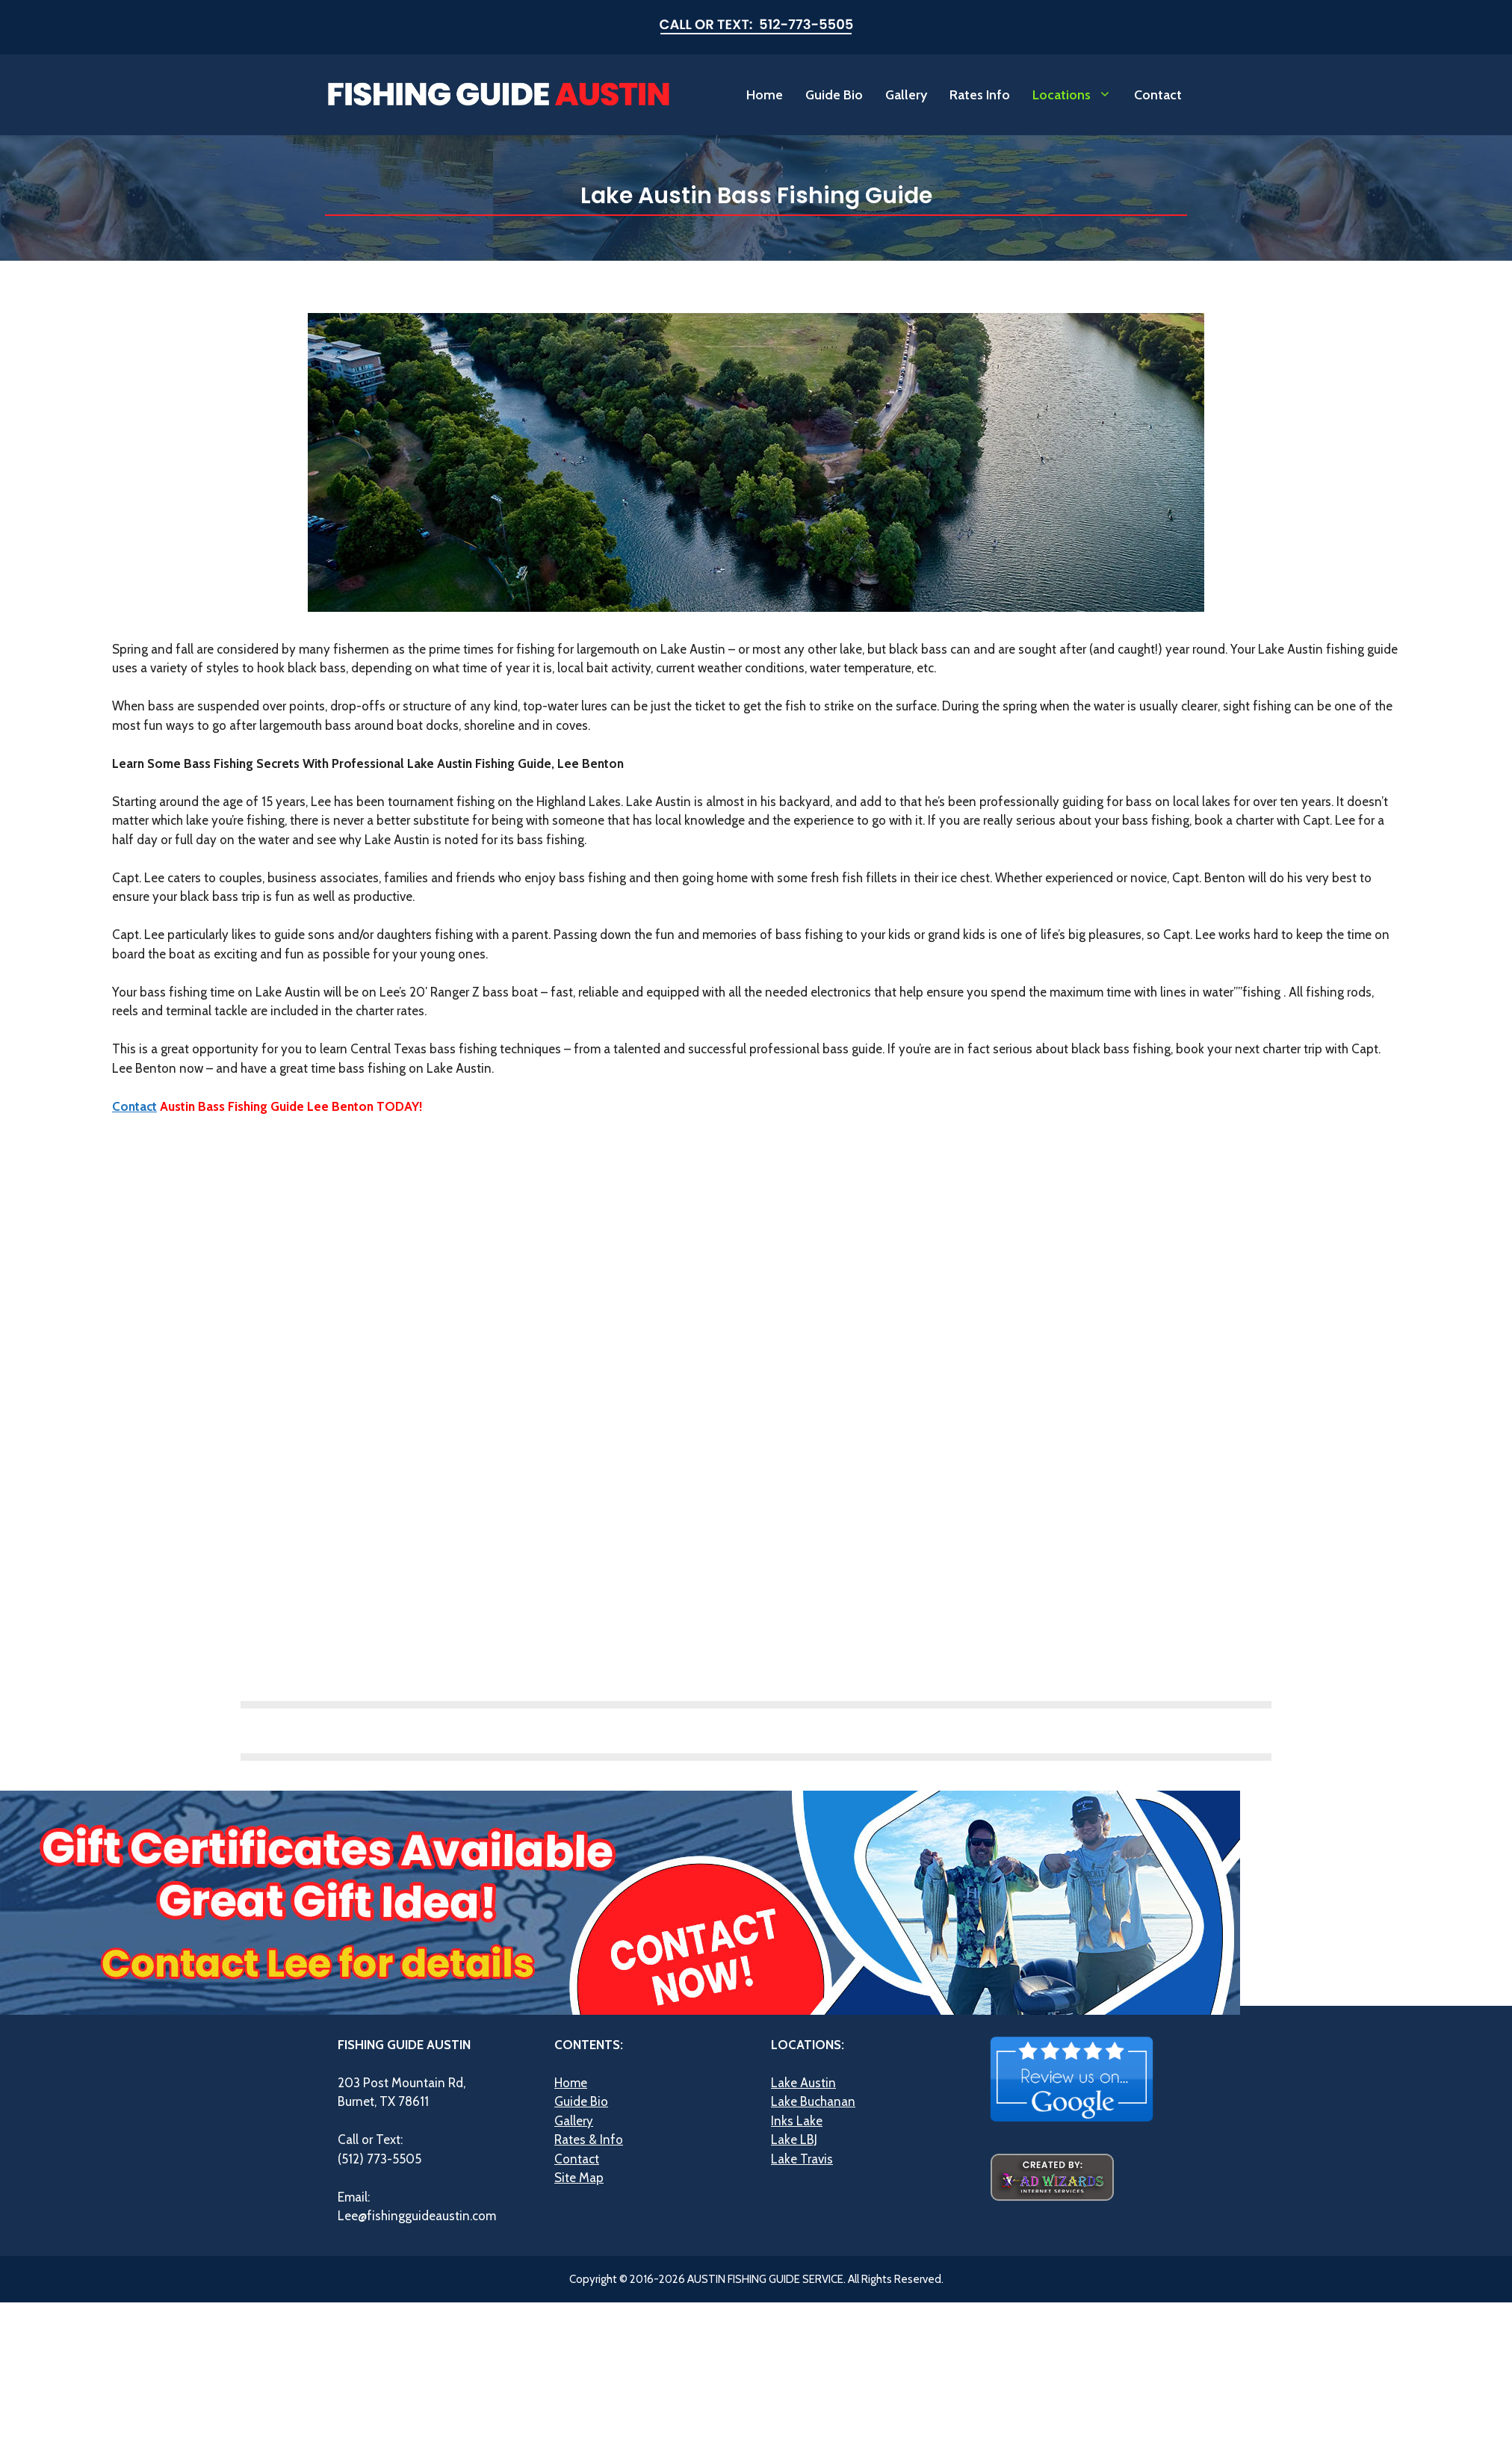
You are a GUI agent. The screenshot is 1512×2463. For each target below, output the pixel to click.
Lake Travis (802, 2158)
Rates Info (979, 95)
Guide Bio (834, 95)
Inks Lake (796, 2120)
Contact (1158, 95)
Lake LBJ (794, 2139)
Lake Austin (803, 2082)
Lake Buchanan (813, 2101)
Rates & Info (588, 2139)
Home (764, 95)
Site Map (579, 2177)
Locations (1077, 94)
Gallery (906, 95)
